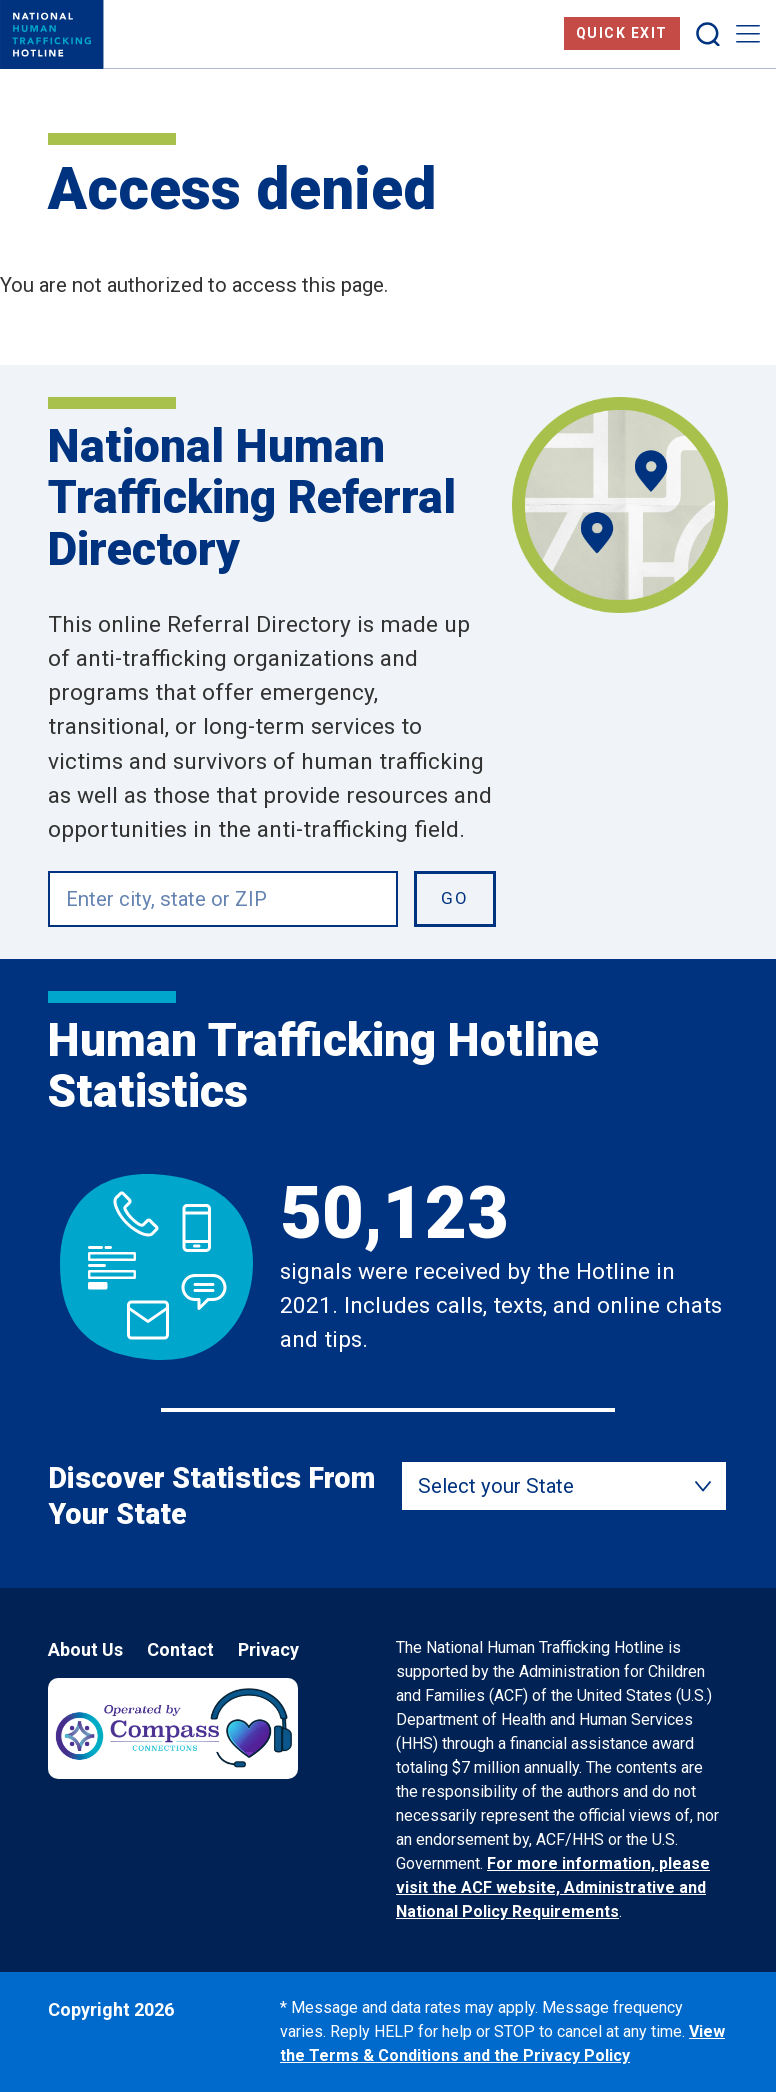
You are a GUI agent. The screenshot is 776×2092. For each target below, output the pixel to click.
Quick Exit (622, 33)
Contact (180, 1649)
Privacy (268, 1649)
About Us (85, 1649)
